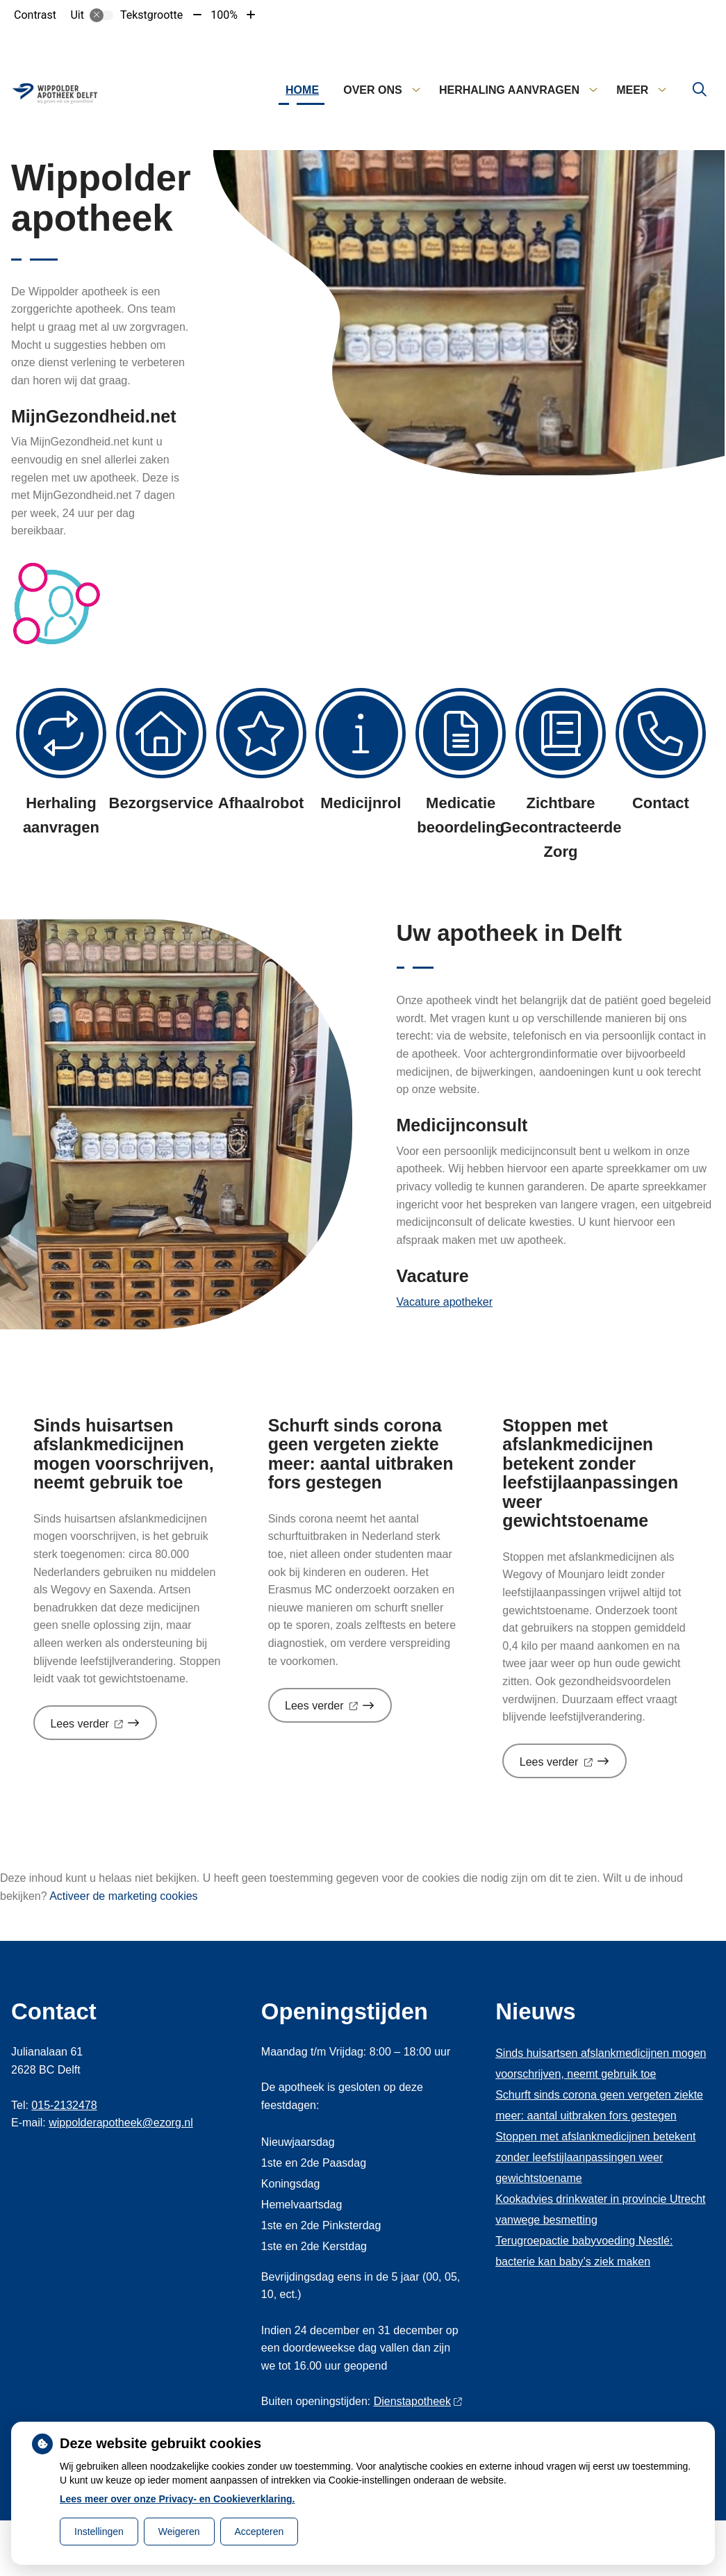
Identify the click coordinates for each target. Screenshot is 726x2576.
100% (224, 15)
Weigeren (179, 2531)
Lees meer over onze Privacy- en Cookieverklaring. (177, 2498)
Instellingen (99, 2531)
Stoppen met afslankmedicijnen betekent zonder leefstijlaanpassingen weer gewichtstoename (595, 2157)
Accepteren (259, 2531)
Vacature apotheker (445, 1302)
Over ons (372, 90)
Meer (632, 90)
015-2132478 (64, 2105)
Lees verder (103, 1728)
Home (302, 90)
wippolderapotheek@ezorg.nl (120, 2122)
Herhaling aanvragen (509, 90)
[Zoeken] (699, 90)
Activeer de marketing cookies (123, 1896)
